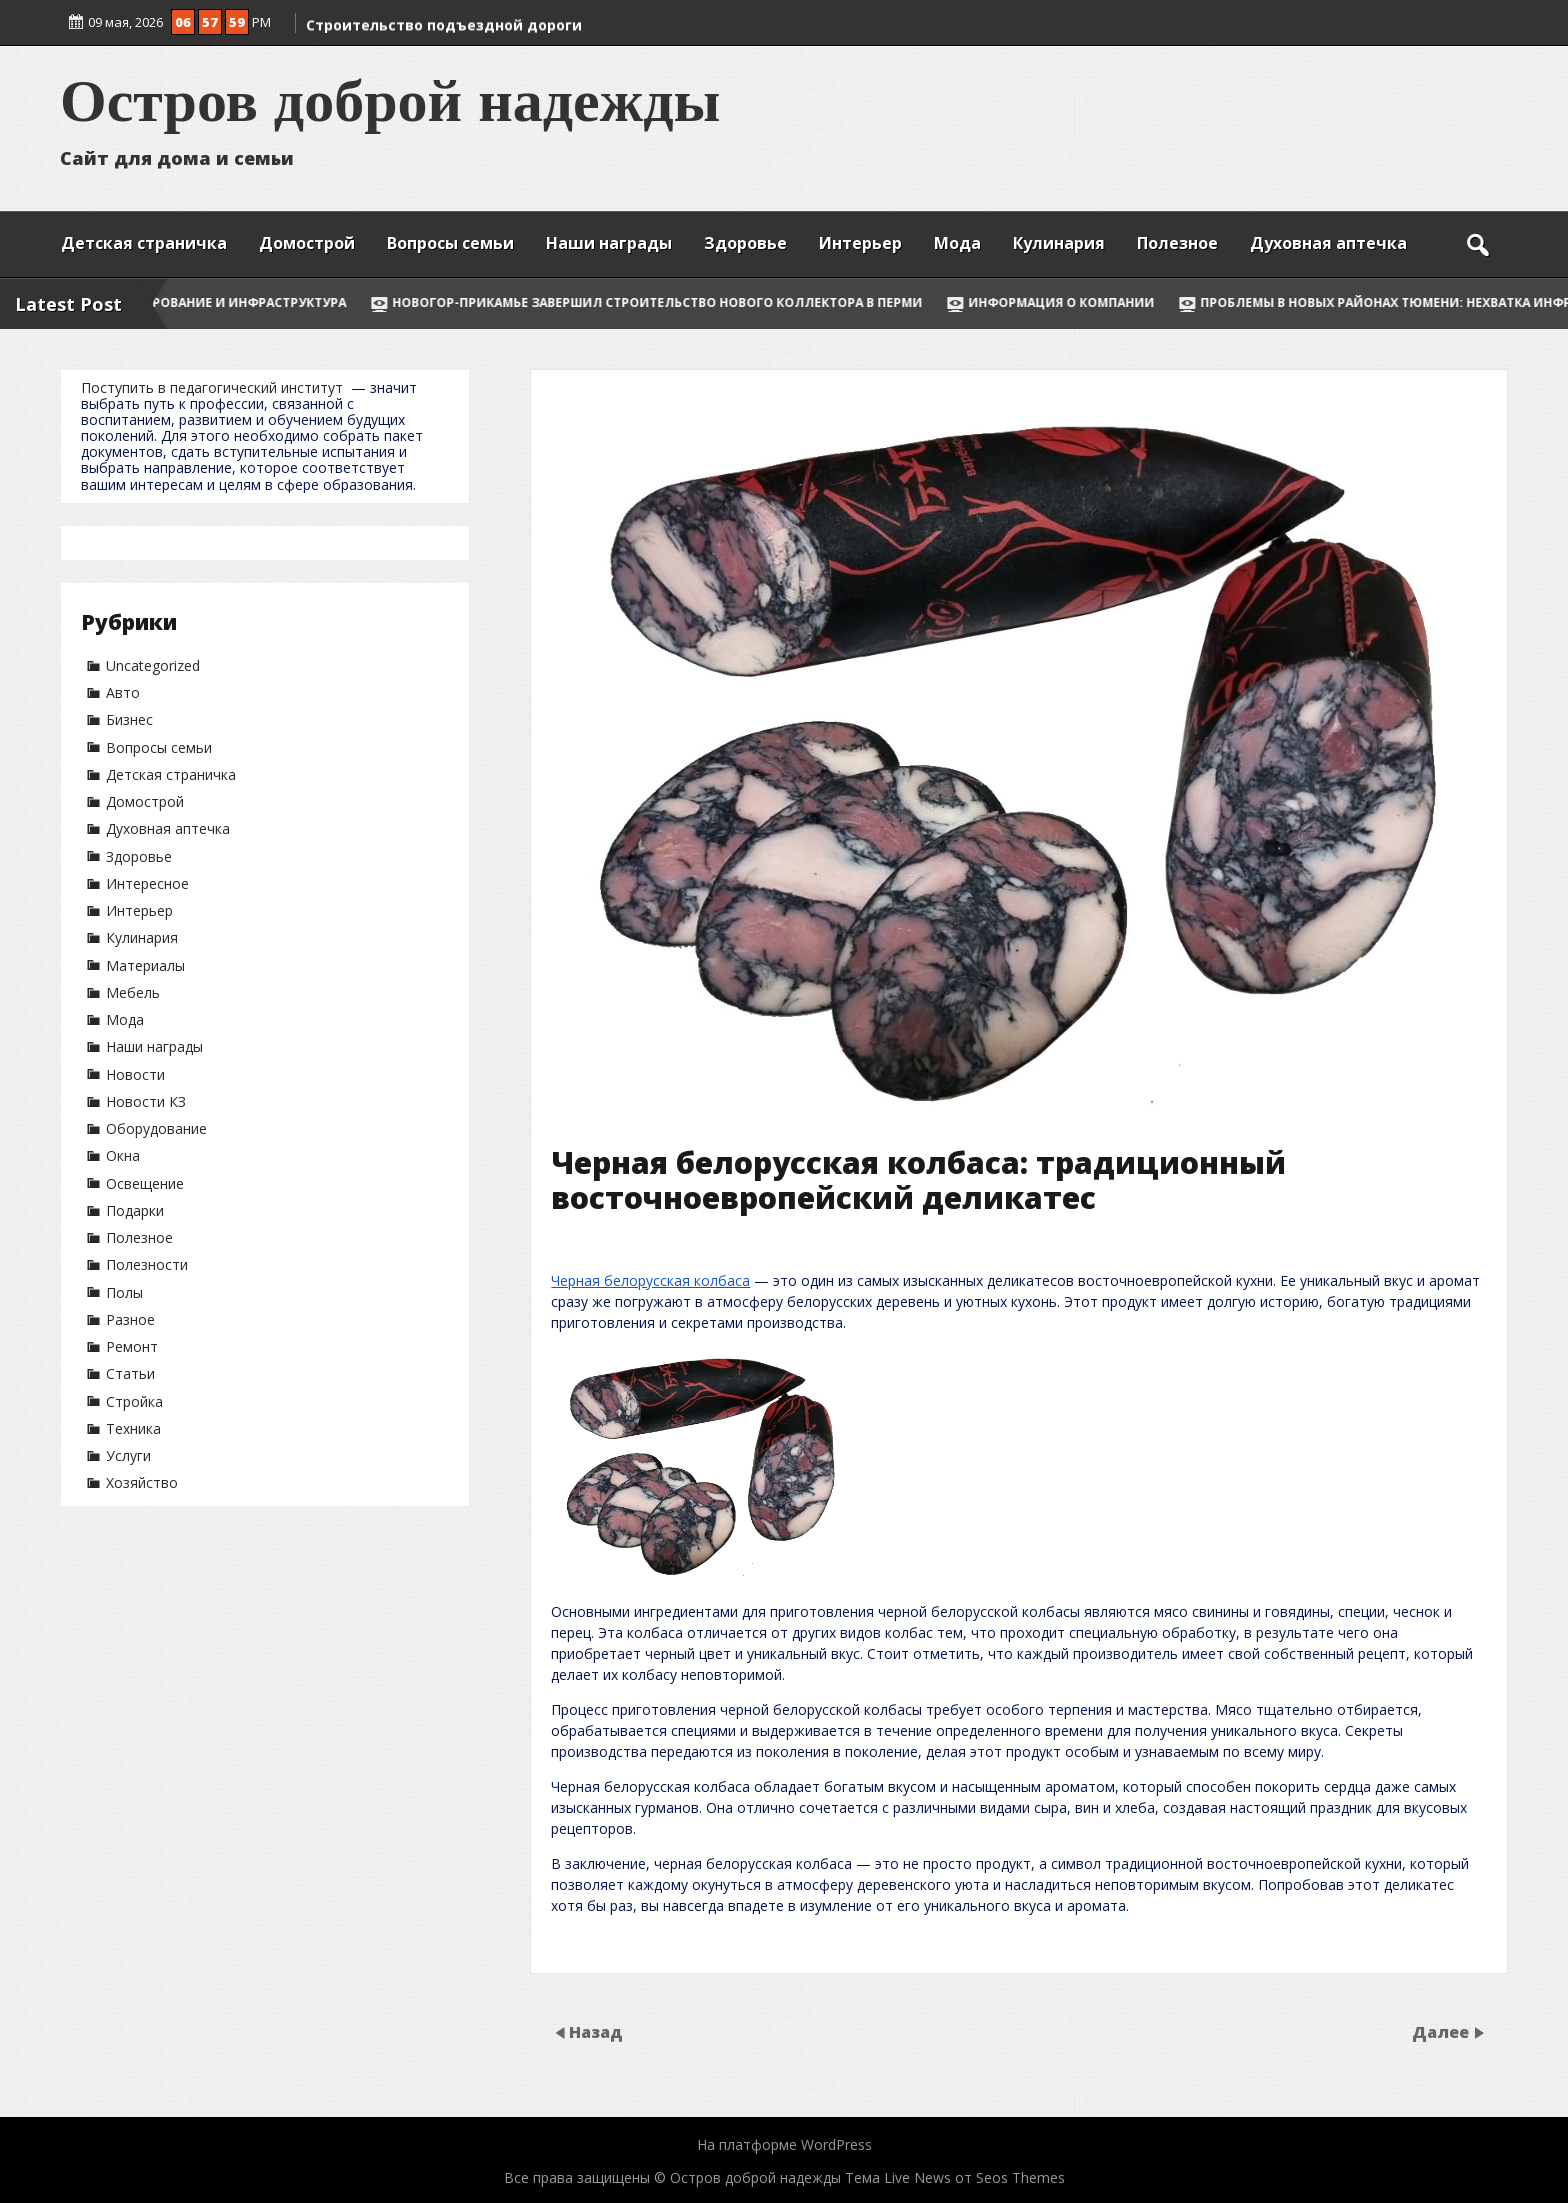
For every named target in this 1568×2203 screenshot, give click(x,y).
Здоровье (745, 243)
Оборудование (156, 1128)
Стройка (134, 1401)
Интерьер (860, 243)
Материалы (145, 965)
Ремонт (132, 1346)
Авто (123, 692)
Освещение (145, 1183)
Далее (1442, 2031)
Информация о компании (1097, 302)
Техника (133, 1428)
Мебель (133, 992)
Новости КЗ (146, 1101)
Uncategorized (153, 665)
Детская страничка (144, 243)
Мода (957, 243)
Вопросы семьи (450, 243)
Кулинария (1059, 243)
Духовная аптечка (1328, 243)
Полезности (147, 1264)
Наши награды (609, 243)
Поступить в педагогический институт (212, 387)
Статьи (130, 1373)
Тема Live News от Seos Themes (955, 2177)
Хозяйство (142, 1482)
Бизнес (129, 719)
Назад (596, 2031)
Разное (130, 1319)
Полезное (1177, 243)
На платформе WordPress (784, 2144)
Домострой (307, 243)
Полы (124, 1292)
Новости (135, 1074)
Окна (123, 1155)
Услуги (128, 1455)
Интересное (147, 883)
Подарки (135, 1210)
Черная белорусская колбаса (650, 1280)
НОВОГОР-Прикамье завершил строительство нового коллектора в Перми (693, 302)
